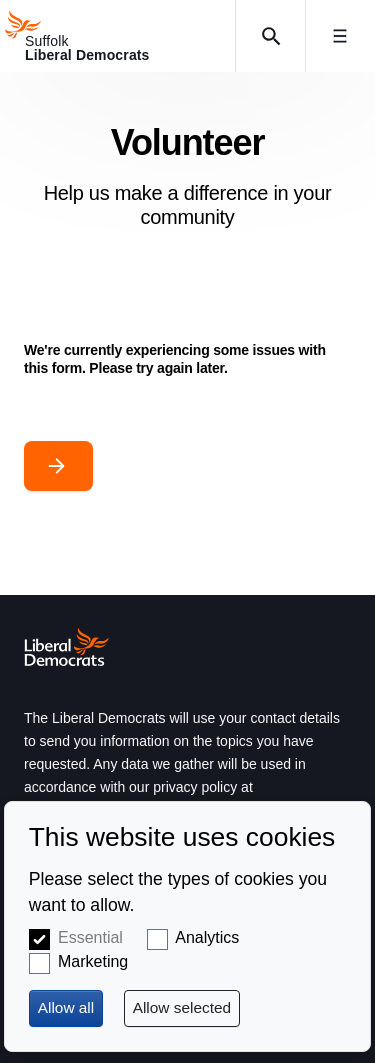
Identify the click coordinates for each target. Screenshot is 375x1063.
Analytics (207, 937)
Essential (90, 937)
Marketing (93, 961)
